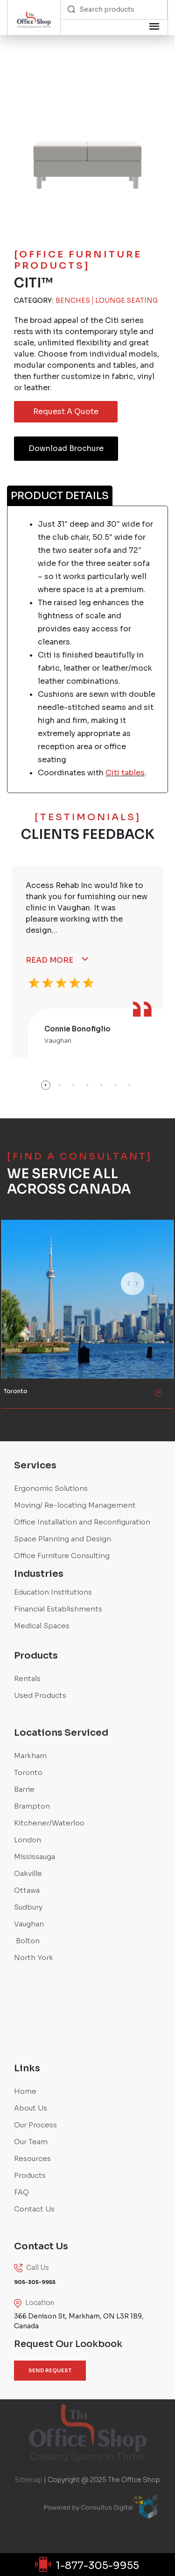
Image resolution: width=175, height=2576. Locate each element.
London (27, 1839)
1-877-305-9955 (87, 2565)
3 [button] (73, 1085)
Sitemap (28, 2480)
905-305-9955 (35, 2282)
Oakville (28, 1873)
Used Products (40, 1695)
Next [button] (156, 1295)
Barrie (24, 1789)
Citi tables (125, 773)
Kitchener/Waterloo (49, 1822)
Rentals (27, 1678)
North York (33, 1957)
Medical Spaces (42, 1625)
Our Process (35, 2124)
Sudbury (28, 1907)
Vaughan (29, 1923)
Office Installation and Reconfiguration (82, 1521)
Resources (32, 2158)
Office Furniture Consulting (62, 1555)
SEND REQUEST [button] (49, 2370)
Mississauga (34, 1856)
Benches (73, 300)
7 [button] (129, 1085)
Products (30, 2175)
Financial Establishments (58, 1608)
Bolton (27, 1940)
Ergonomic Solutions (51, 1488)
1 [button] (45, 1085)
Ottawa (27, 1890)
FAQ (21, 2192)
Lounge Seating (126, 300)
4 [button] (87, 1085)
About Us (30, 2108)
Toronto (28, 1772)
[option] (87, 962)
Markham (30, 1755)
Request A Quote (65, 411)
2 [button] (59, 1085)
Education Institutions (53, 1592)
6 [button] (115, 1085)
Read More (49, 960)
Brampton (32, 1806)
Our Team (31, 2141)
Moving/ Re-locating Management (75, 1505)
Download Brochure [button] (66, 448)
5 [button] (101, 1085)
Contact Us (34, 2208)
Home (25, 2091)
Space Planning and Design (62, 1538)
